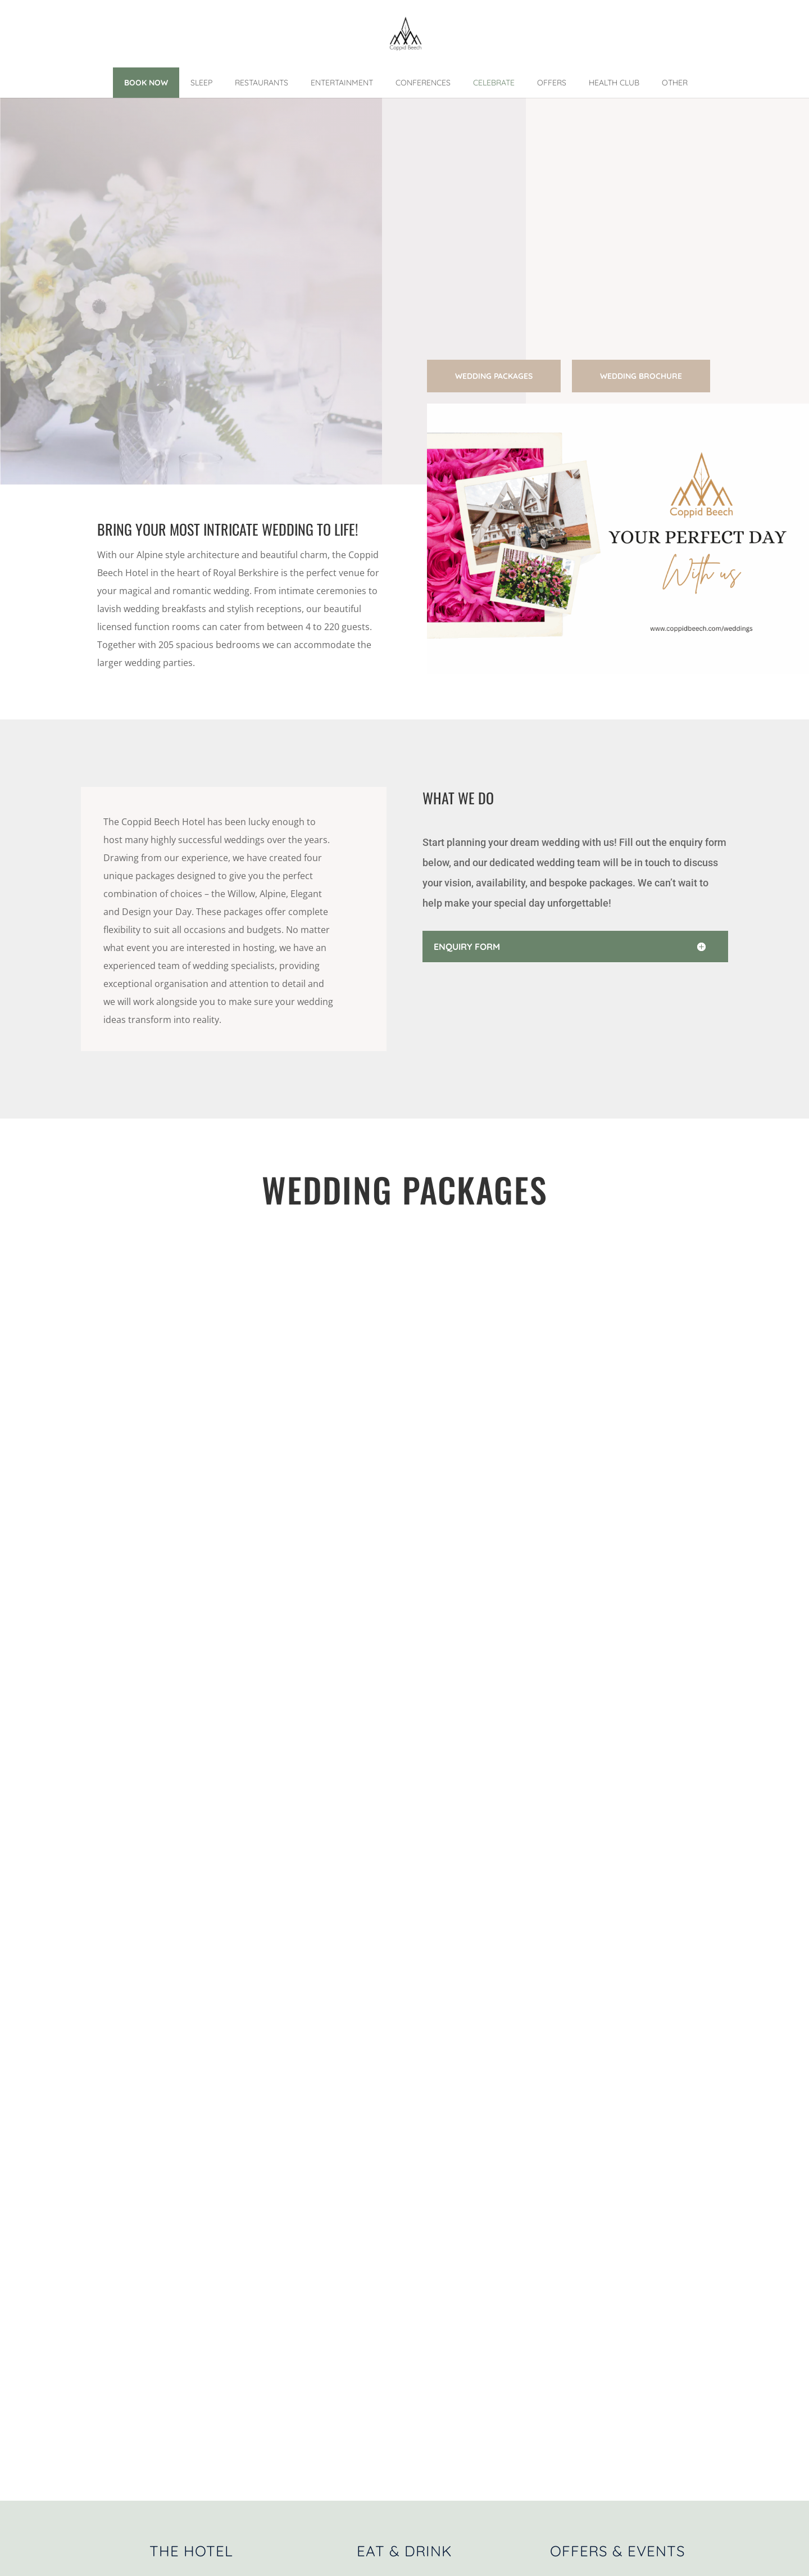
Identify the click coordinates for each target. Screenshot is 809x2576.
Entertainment (342, 83)
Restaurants (261, 83)
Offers (551, 83)
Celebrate (494, 83)
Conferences (423, 83)
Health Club (614, 83)
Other (675, 83)
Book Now (146, 83)
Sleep (201, 83)
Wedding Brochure (641, 376)
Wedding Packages (494, 376)
